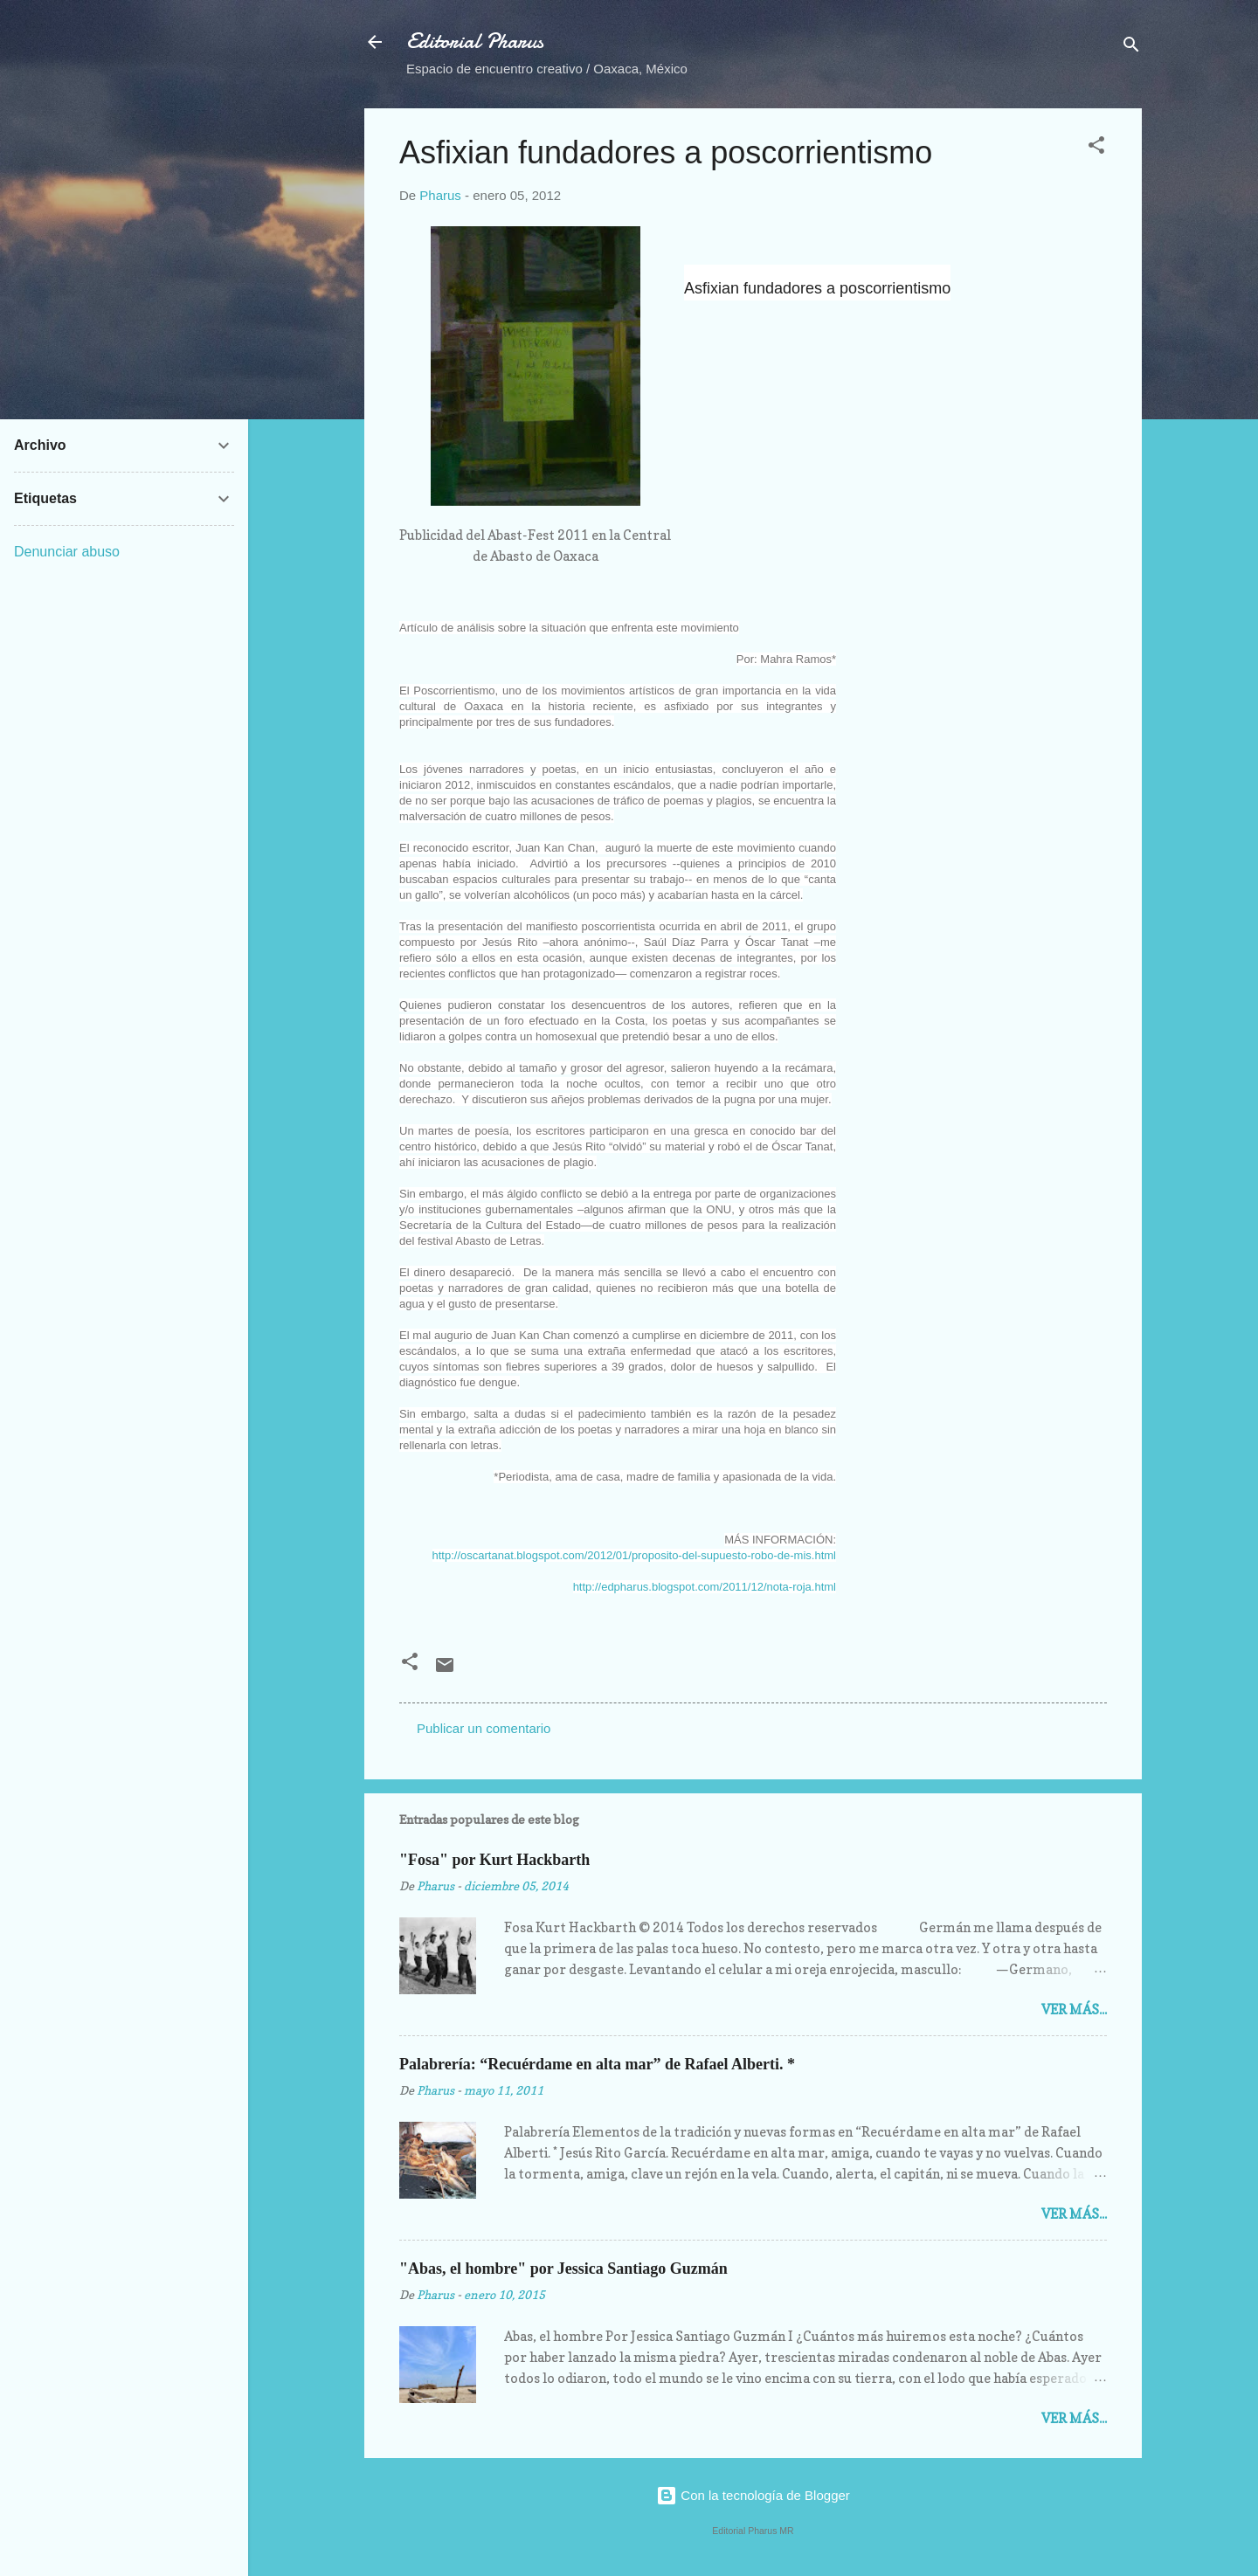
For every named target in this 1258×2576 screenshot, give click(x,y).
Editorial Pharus (474, 41)
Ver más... (1074, 2009)
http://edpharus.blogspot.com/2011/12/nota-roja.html (704, 1586)
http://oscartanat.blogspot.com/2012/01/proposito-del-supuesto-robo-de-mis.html (634, 1555)
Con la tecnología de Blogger (753, 2495)
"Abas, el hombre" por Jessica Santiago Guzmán (563, 2268)
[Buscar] (1131, 47)
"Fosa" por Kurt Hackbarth (494, 1859)
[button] (1096, 148)
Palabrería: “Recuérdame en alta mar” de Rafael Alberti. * (597, 2064)
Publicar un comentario (483, 1728)
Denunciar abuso (67, 551)
